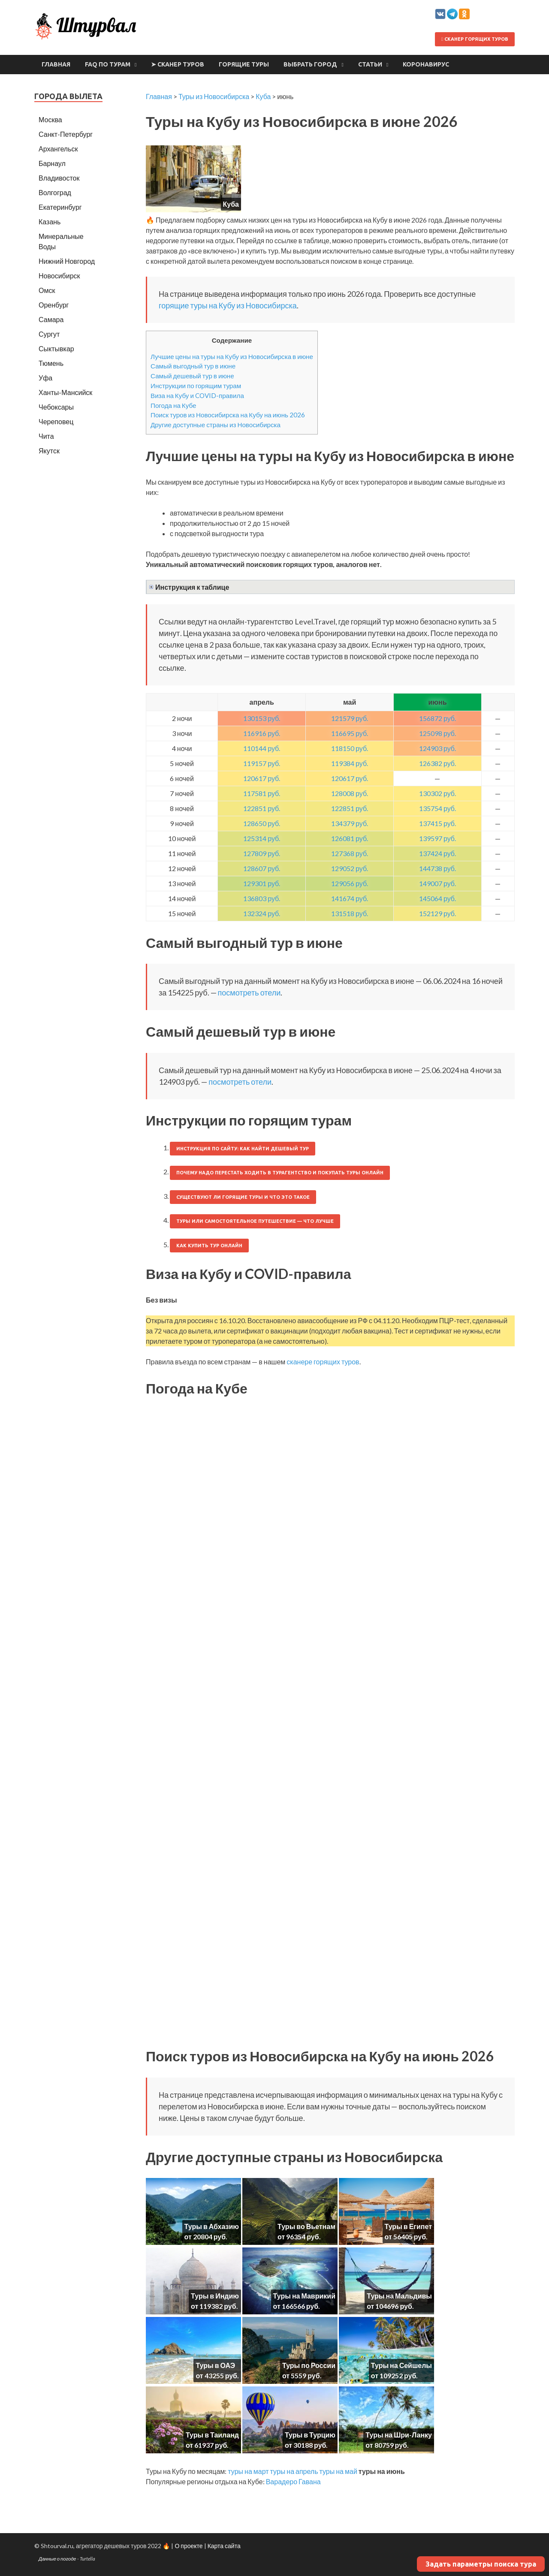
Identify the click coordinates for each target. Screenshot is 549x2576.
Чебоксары (56, 407)
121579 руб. (349, 718)
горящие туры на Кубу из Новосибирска (228, 305)
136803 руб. (261, 898)
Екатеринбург (60, 207)
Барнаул (52, 163)
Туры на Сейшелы (401, 2365)
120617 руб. (261, 778)
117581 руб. (261, 793)
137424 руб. (437, 853)
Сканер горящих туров (474, 39)
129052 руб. (349, 868)
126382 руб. (437, 763)
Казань (49, 221)
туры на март (248, 2471)
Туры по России (308, 2365)
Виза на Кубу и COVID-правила (197, 395)
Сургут (49, 334)
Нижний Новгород (67, 261)
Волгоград (55, 192)
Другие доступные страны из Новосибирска (216, 424)
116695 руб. (349, 733)
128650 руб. (261, 823)
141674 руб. (349, 898)
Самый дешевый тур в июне (192, 376)
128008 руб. (349, 793)
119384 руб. (349, 763)
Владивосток (59, 178)
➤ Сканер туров (177, 64)
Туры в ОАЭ (215, 2365)
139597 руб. (437, 838)
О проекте (188, 2545)
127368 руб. (349, 853)
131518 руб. (349, 913)
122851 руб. (261, 808)
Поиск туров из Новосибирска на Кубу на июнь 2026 (228, 415)
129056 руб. (349, 883)
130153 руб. (261, 718)
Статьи (370, 64)
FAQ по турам (107, 64)
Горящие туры (244, 64)
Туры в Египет (408, 2226)
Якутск (49, 450)
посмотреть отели (249, 992)
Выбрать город (310, 64)
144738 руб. (437, 868)
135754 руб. (437, 808)
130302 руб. (437, 793)
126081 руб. (349, 838)
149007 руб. (437, 883)
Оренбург (54, 305)
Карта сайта (224, 2545)
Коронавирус (426, 64)
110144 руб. (261, 748)
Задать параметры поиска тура (480, 2564)
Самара (51, 319)
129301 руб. (261, 883)
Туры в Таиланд (212, 2435)
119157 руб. (261, 763)
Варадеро (281, 2481)
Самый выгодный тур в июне (193, 366)
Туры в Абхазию (211, 2226)
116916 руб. (261, 733)
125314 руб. (261, 838)
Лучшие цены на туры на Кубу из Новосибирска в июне (232, 356)
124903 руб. (437, 748)
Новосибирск (59, 275)
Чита (46, 436)
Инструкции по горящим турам (196, 385)
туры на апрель (294, 2471)
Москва (50, 119)
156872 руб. (437, 718)
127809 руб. (261, 853)
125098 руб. (437, 733)
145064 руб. (437, 898)
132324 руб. (261, 913)
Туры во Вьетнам (306, 2226)
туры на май (338, 2471)
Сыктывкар (56, 348)
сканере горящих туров (323, 1361)
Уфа (45, 378)
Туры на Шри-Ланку (398, 2435)
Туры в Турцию (310, 2435)
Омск (47, 290)
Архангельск (58, 149)
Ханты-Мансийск (65, 392)
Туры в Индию (215, 2296)
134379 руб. (349, 823)
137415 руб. (437, 823)
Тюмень (51, 363)
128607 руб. (261, 868)
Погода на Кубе (173, 405)
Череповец (56, 421)
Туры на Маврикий (304, 2296)
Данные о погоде (57, 2558)
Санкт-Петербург (66, 134)
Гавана (310, 2481)
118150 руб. (349, 748)
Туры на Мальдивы (399, 2296)
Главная (56, 64)
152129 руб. (437, 913)
